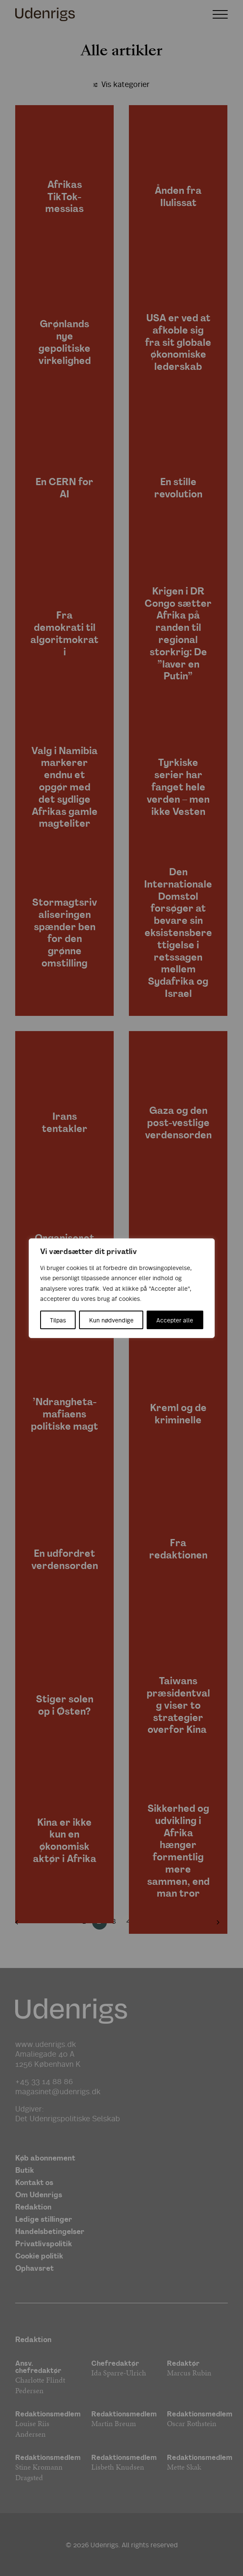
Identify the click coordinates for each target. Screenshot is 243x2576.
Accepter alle (174, 1320)
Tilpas (58, 1320)
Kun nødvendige (111, 1320)
